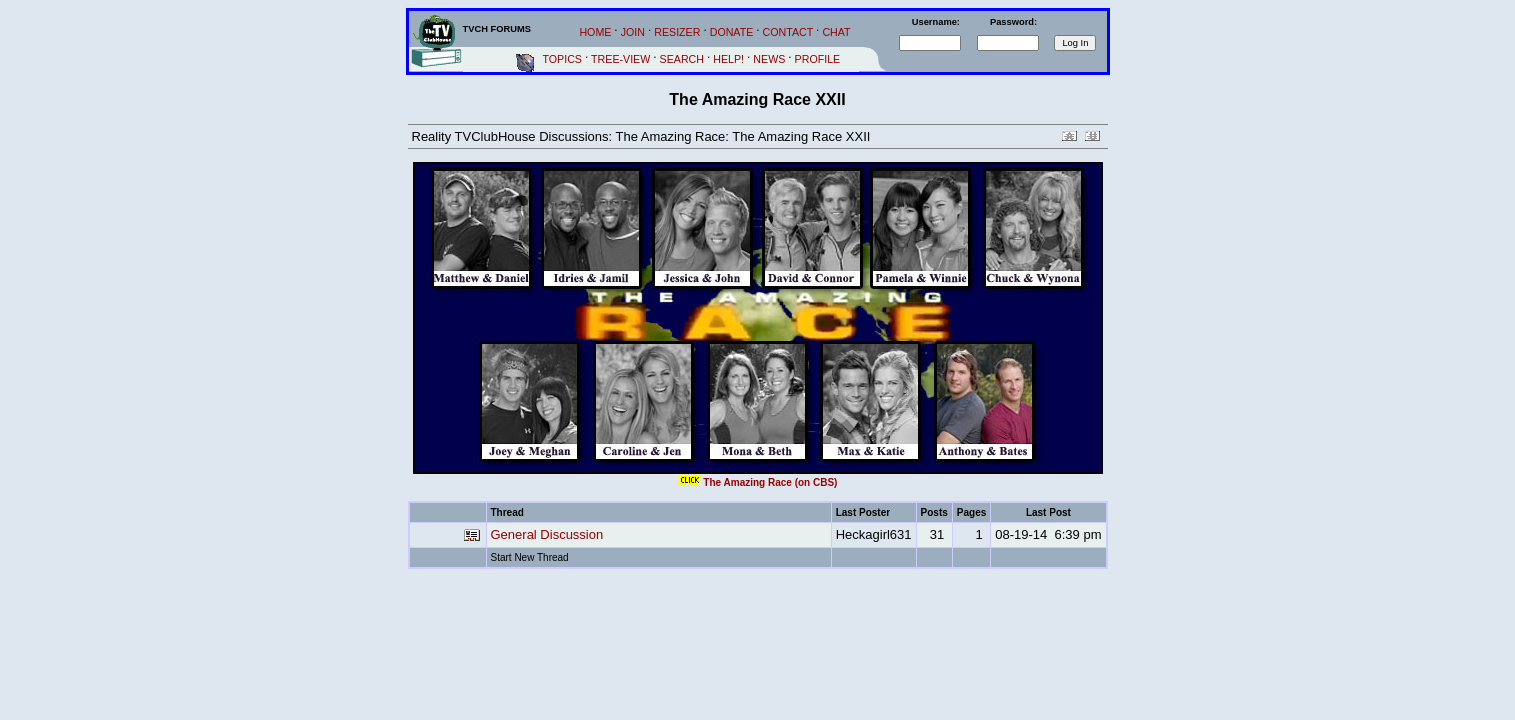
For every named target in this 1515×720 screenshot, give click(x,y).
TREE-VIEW (620, 59)
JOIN (633, 32)
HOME (595, 32)
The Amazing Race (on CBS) (770, 482)
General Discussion (547, 534)
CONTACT (788, 32)
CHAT (836, 32)
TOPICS (562, 59)
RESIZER (677, 32)
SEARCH (682, 59)
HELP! (728, 59)
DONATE (732, 32)
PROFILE (818, 59)
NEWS (769, 59)
